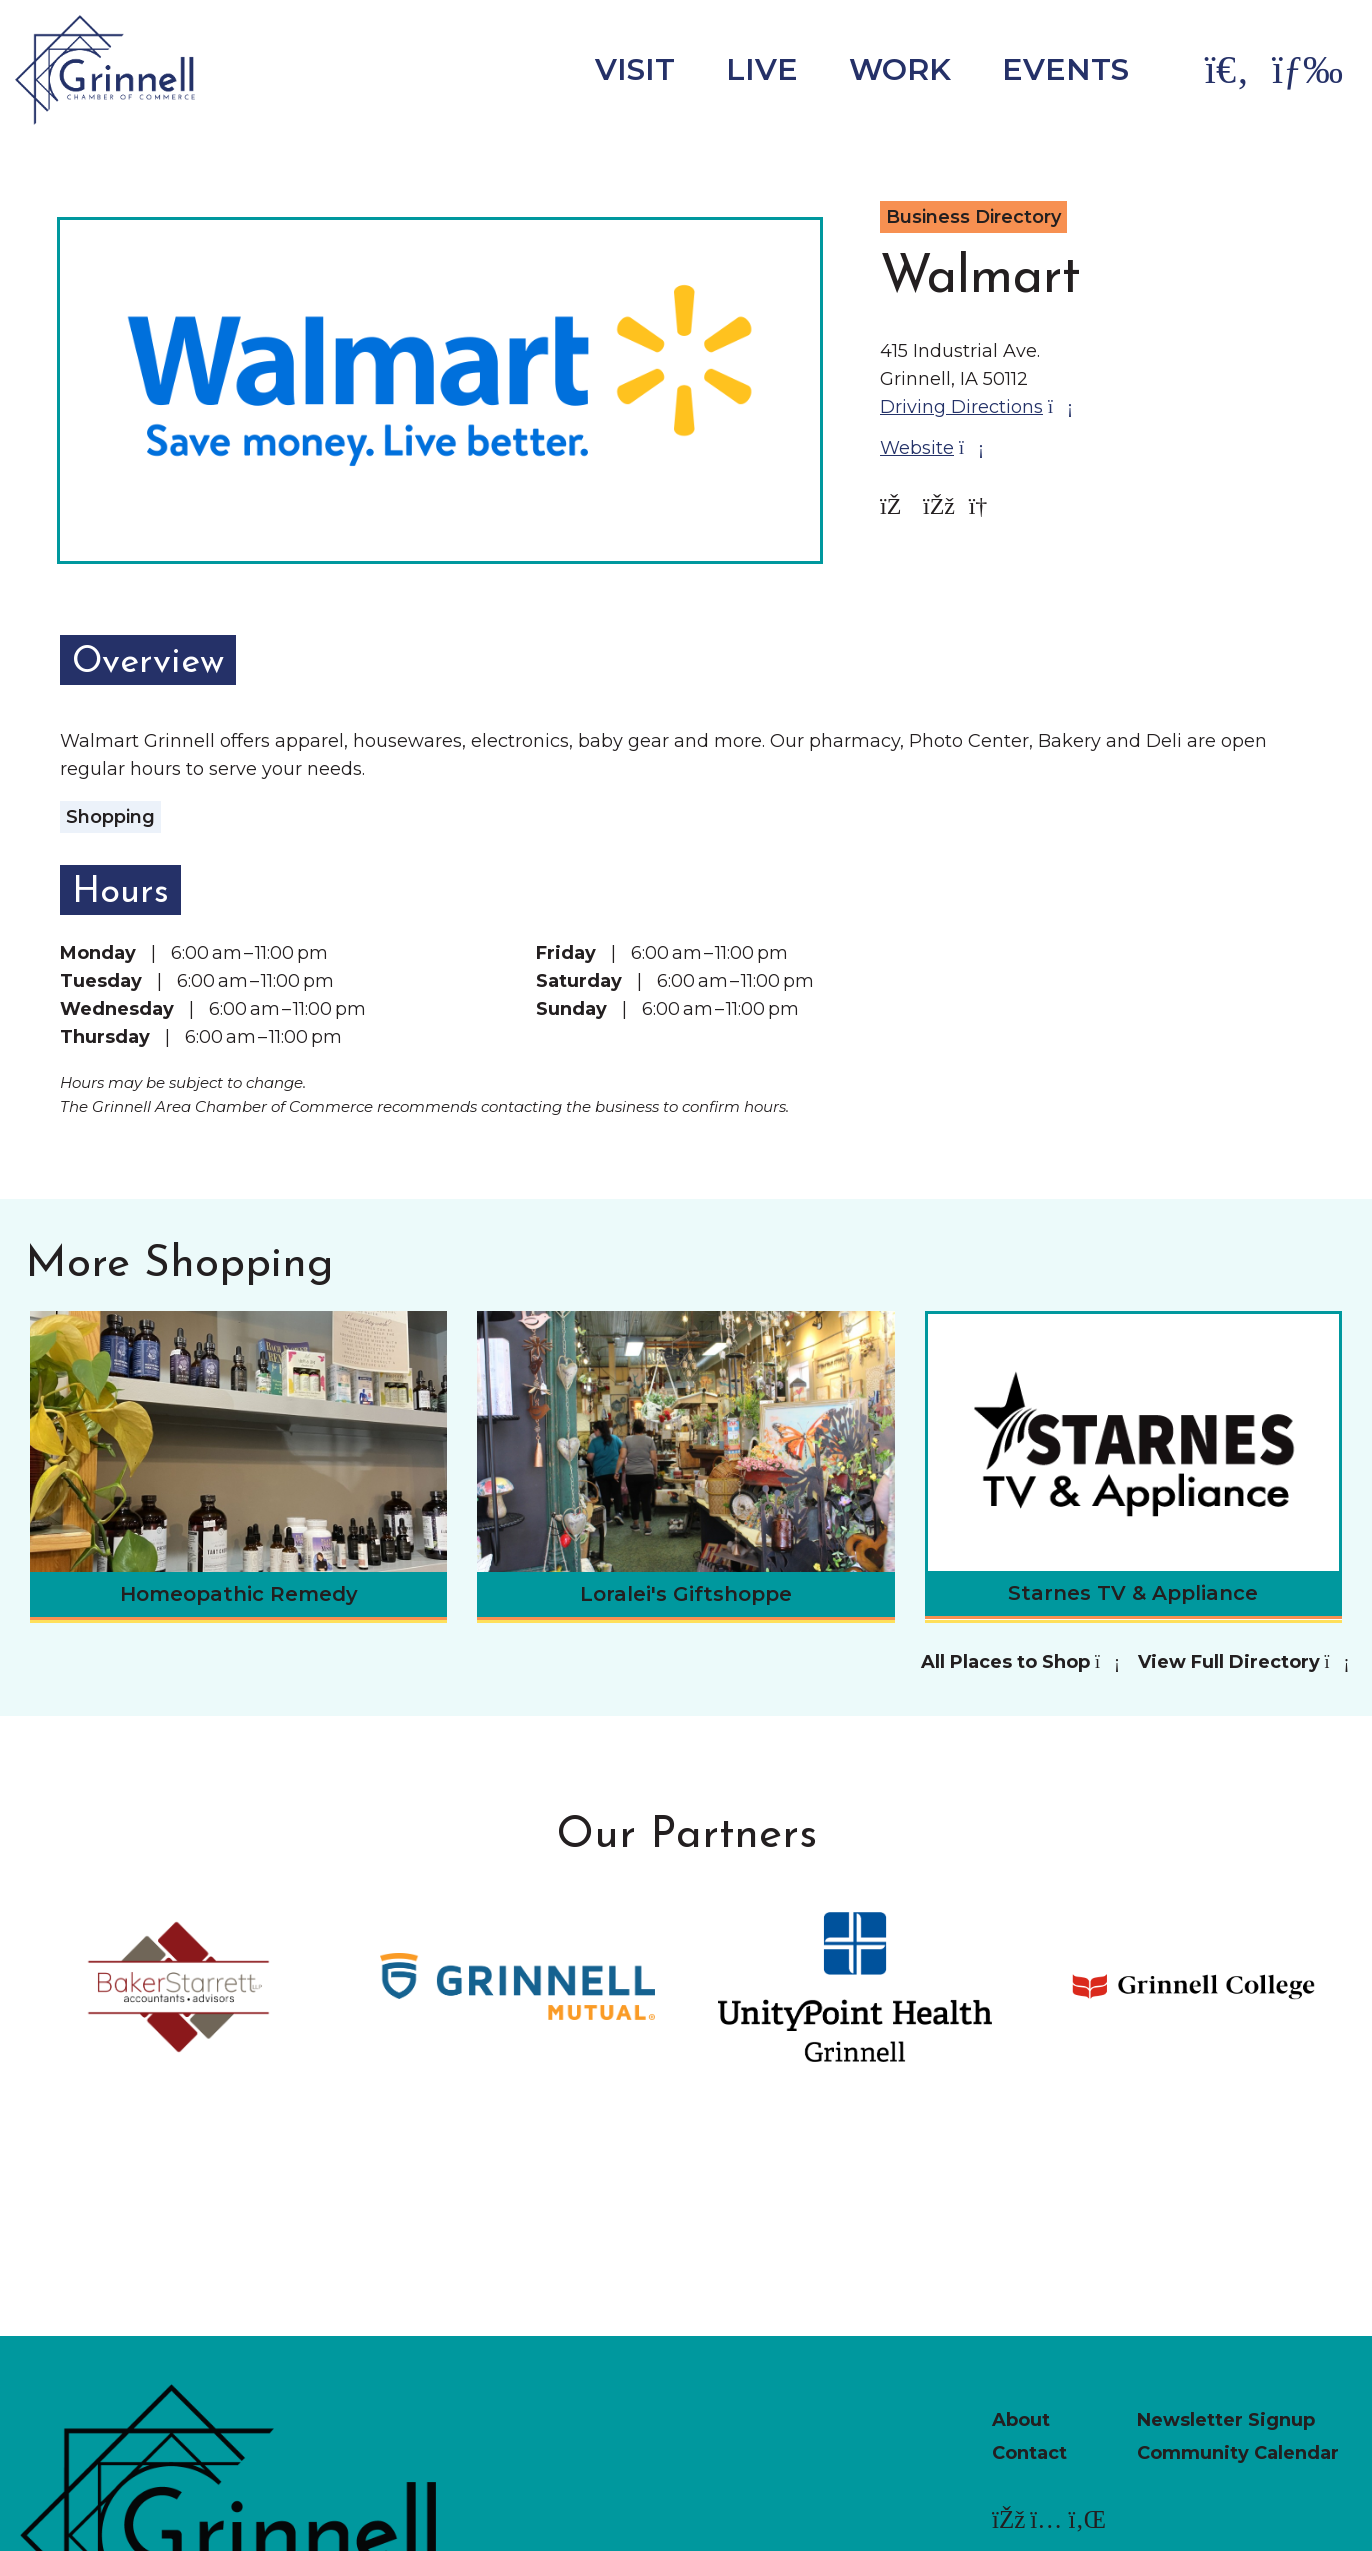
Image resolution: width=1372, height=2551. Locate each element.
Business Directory (973, 217)
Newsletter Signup (1226, 2420)
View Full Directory (1243, 1662)
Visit (635, 69)
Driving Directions (975, 407)
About (1021, 2420)
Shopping (110, 817)
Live (762, 69)
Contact (1029, 2453)
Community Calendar (1238, 2453)
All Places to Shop (1019, 1662)
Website (931, 448)
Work (900, 69)
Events (1065, 69)
